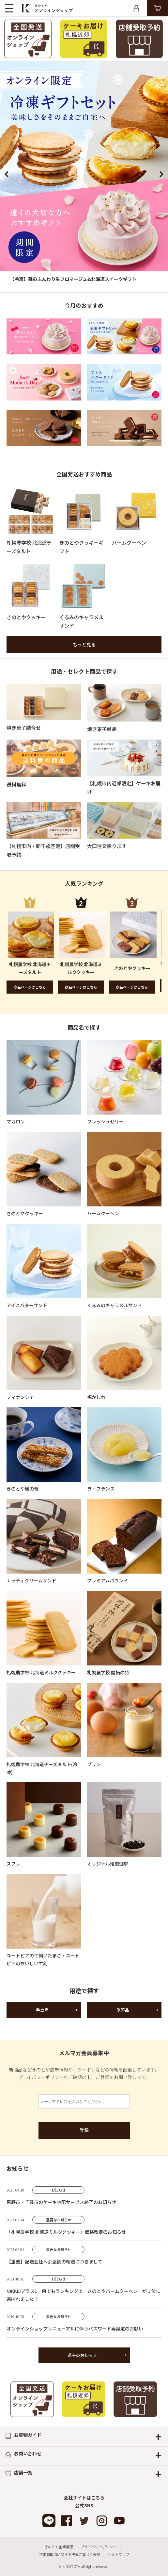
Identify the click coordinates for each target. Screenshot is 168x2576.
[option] (84, 174)
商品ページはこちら (30, 987)
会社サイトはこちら (84, 2497)
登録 (84, 2130)
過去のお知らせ (82, 2355)
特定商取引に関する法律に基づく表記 (69, 2554)
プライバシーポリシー (41, 2077)
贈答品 (122, 2010)
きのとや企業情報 (58, 2546)
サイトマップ (118, 2554)
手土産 (42, 2010)
